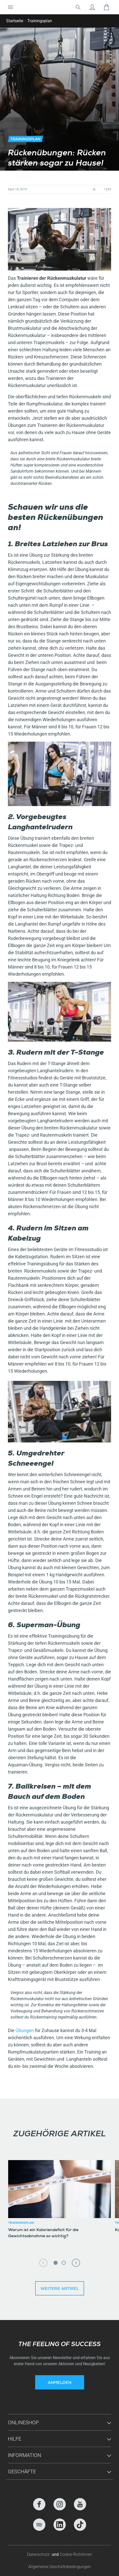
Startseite (14, 20)
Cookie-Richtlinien (76, 2554)
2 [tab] (64, 2263)
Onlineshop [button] (23, 2422)
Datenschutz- (39, 2554)
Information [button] (24, 2455)
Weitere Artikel (60, 2289)
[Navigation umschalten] (10, 7)
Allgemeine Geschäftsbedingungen (59, 2566)
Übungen (25, 2030)
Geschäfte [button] (22, 2471)
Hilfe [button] (14, 2439)
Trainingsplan (39, 20)
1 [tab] (56, 2263)
